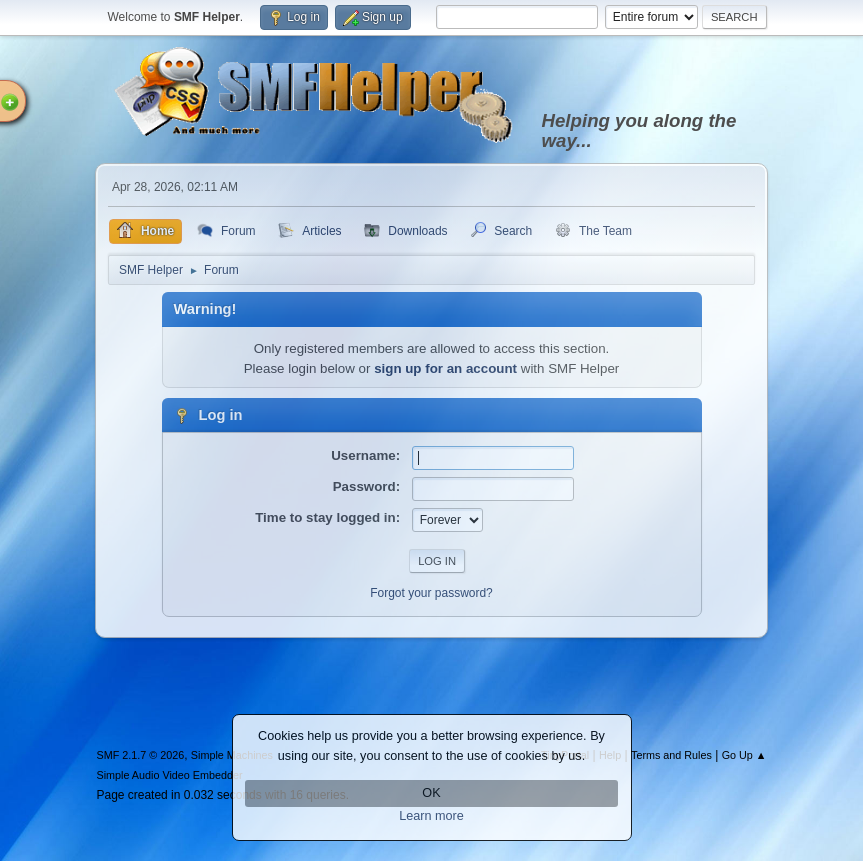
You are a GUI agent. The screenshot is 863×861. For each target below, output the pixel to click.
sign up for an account (445, 368)
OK (431, 793)
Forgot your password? (431, 593)
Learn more (431, 816)
